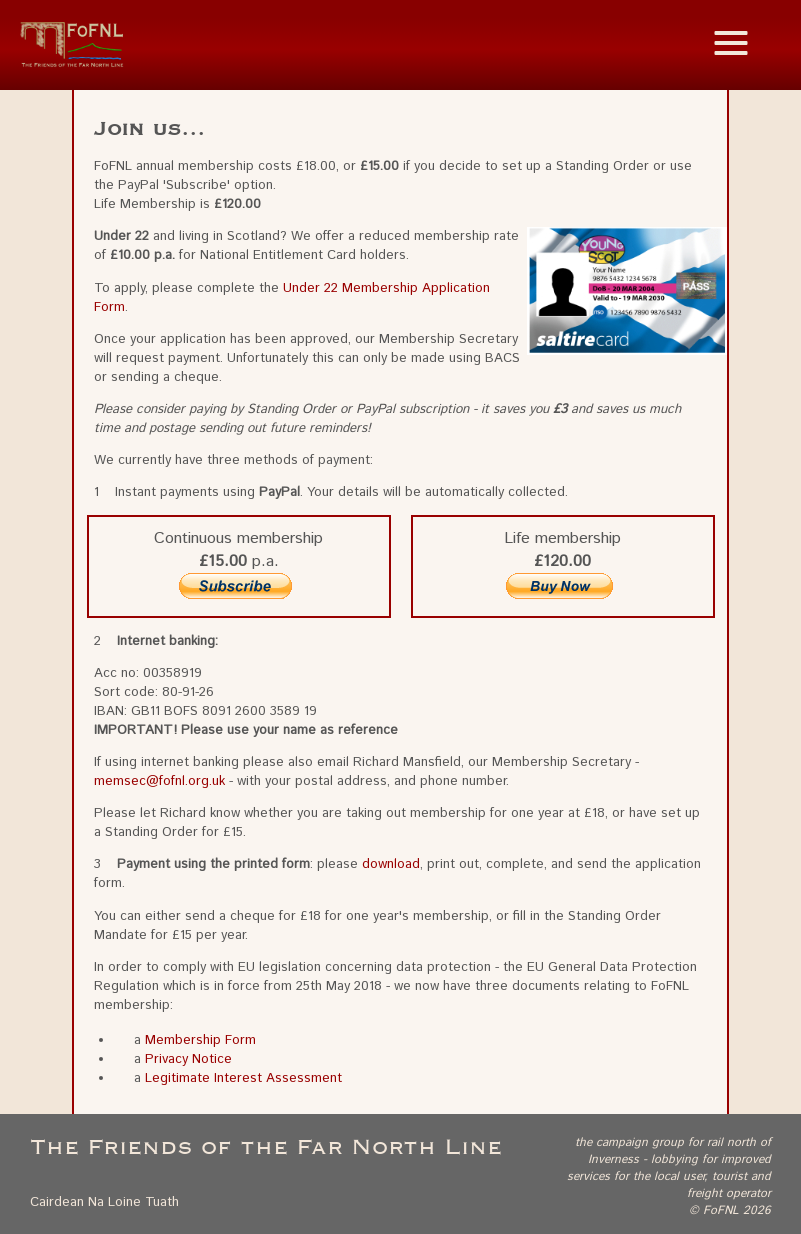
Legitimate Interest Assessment (243, 1078)
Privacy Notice (188, 1059)
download (391, 864)
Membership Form (200, 1040)
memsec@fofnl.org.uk (159, 781)
